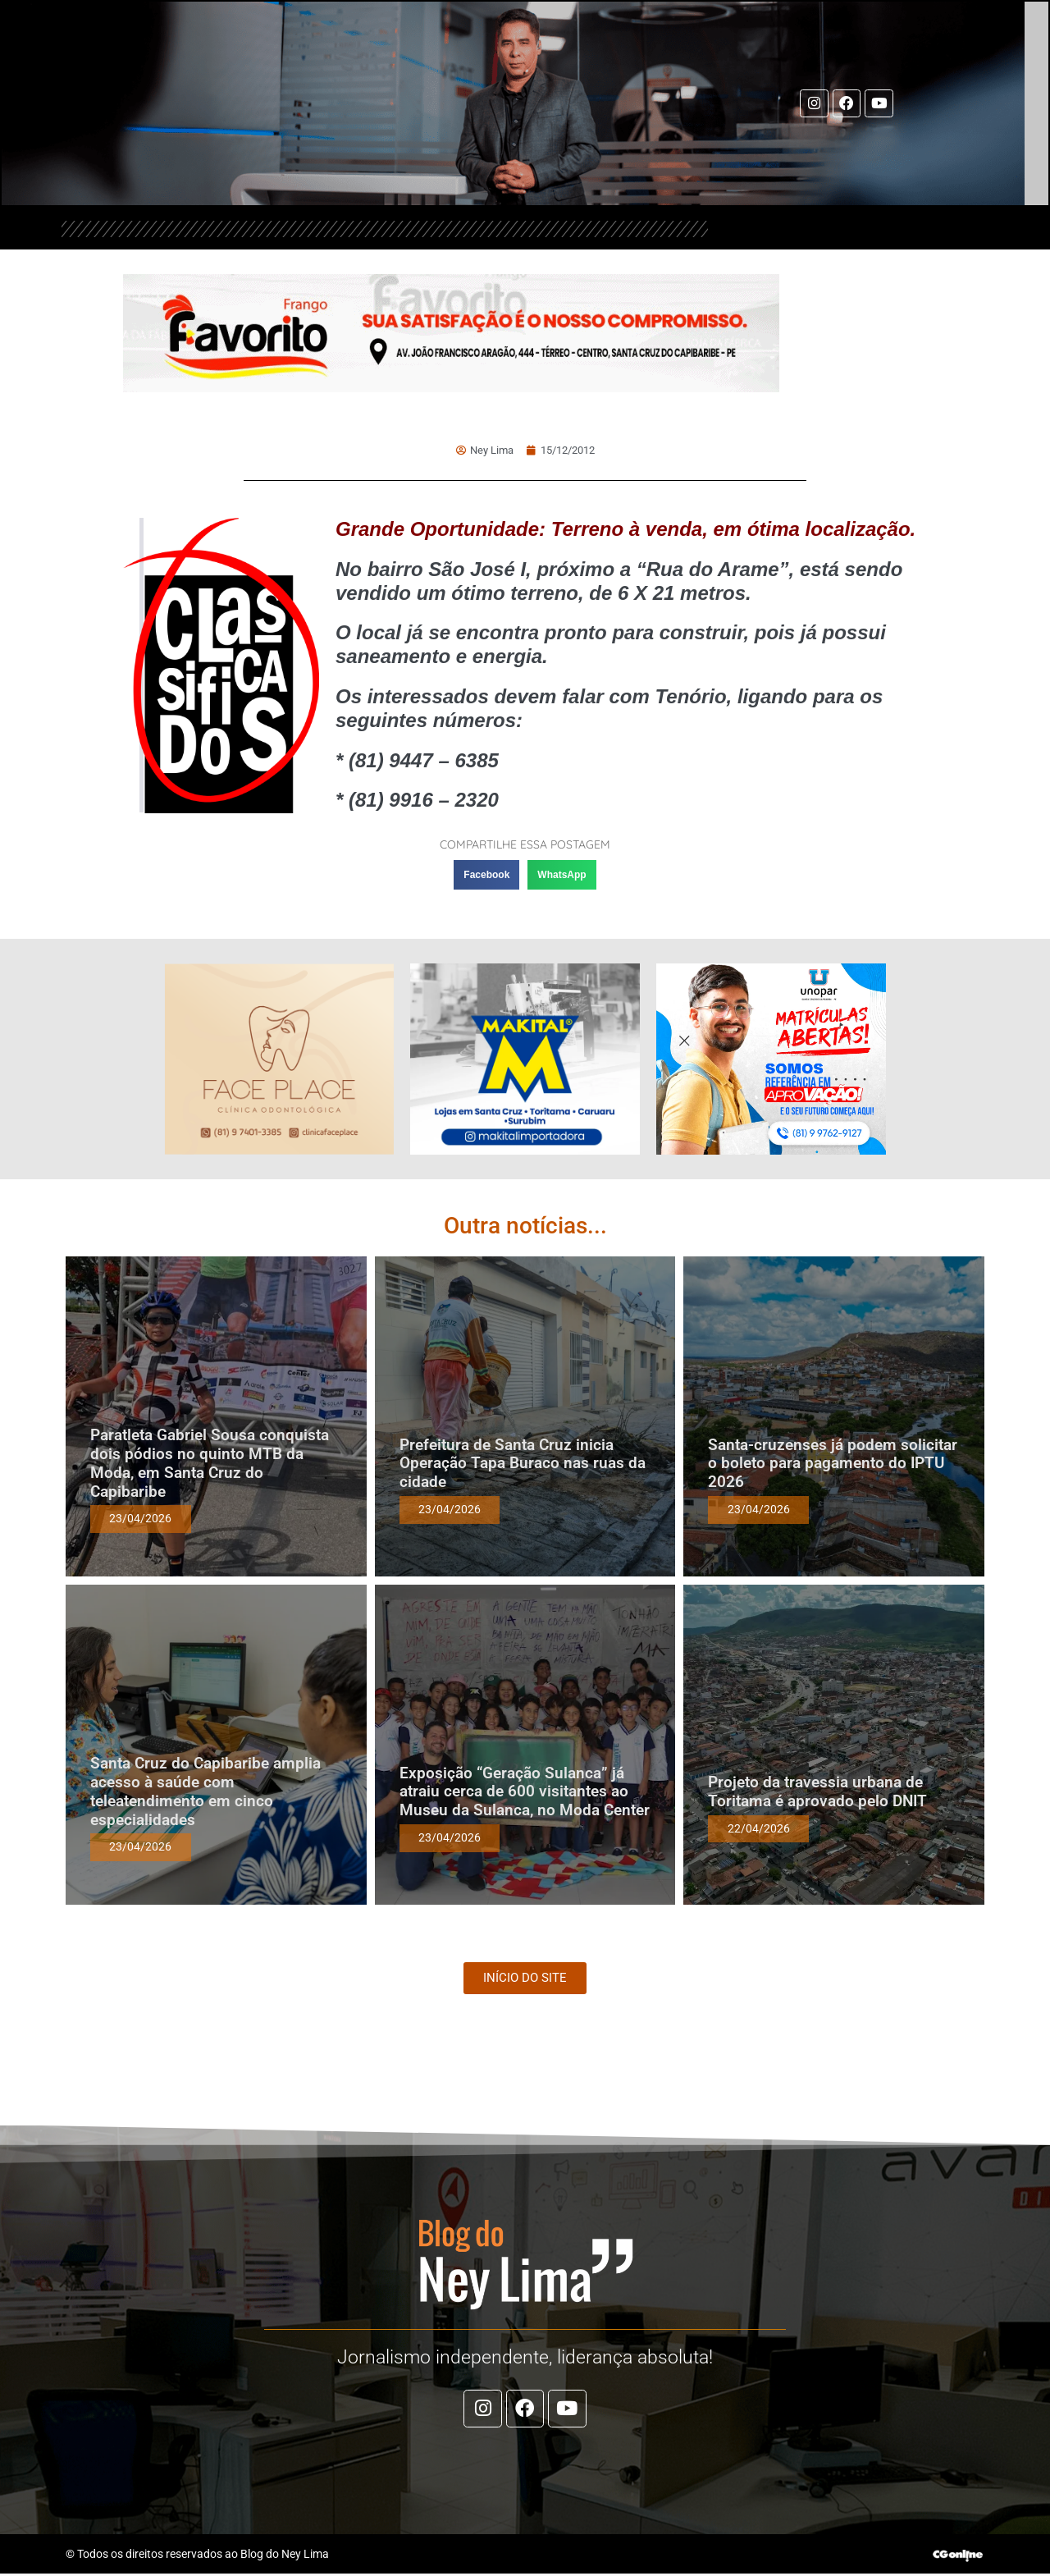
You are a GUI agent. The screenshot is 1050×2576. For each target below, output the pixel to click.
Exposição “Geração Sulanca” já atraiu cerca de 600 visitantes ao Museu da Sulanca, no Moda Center (524, 1791)
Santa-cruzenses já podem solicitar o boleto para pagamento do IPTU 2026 (832, 1462)
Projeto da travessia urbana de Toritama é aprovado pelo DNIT (817, 1791)
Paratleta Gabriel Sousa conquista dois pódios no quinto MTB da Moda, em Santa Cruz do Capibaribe (209, 1462)
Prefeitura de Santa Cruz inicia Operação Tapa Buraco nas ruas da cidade (522, 1462)
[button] (486, 875)
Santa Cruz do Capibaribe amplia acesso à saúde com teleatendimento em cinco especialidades (205, 1791)
